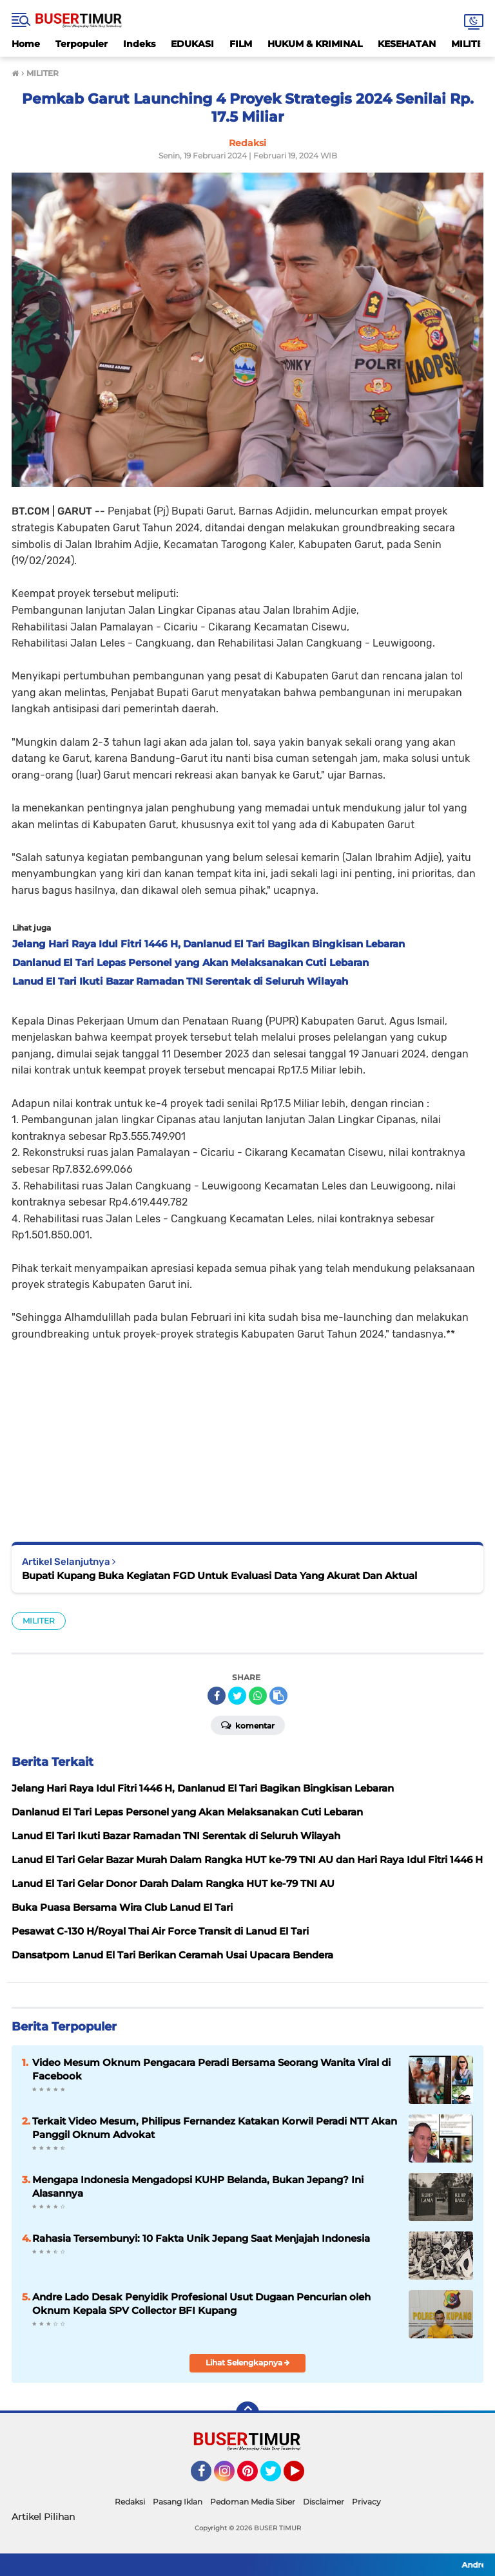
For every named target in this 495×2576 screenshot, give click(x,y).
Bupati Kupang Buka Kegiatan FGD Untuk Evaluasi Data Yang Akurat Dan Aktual (219, 1575)
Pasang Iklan (177, 2501)
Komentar (248, 1725)
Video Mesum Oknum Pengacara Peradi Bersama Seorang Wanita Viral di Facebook (211, 2069)
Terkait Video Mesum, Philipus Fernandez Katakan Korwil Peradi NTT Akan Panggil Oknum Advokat (214, 2128)
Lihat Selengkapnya (248, 2362)
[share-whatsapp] (258, 1696)
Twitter (276, 2477)
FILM (240, 44)
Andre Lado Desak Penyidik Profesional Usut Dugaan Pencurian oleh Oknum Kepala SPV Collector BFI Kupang (201, 2303)
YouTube (303, 2477)
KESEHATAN (407, 44)
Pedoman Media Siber (252, 2501)
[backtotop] (247, 2413)
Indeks (139, 44)
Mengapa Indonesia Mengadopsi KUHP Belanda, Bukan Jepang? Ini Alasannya (198, 2186)
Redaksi (130, 2501)
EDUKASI (192, 44)
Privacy (366, 2501)
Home (26, 44)
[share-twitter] (237, 1696)
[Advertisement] (247, 1432)
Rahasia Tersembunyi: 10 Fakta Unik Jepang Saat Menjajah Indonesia (201, 2238)
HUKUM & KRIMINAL (314, 44)
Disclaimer (323, 2501)
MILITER (39, 1620)
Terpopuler (81, 44)
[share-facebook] (217, 1696)
